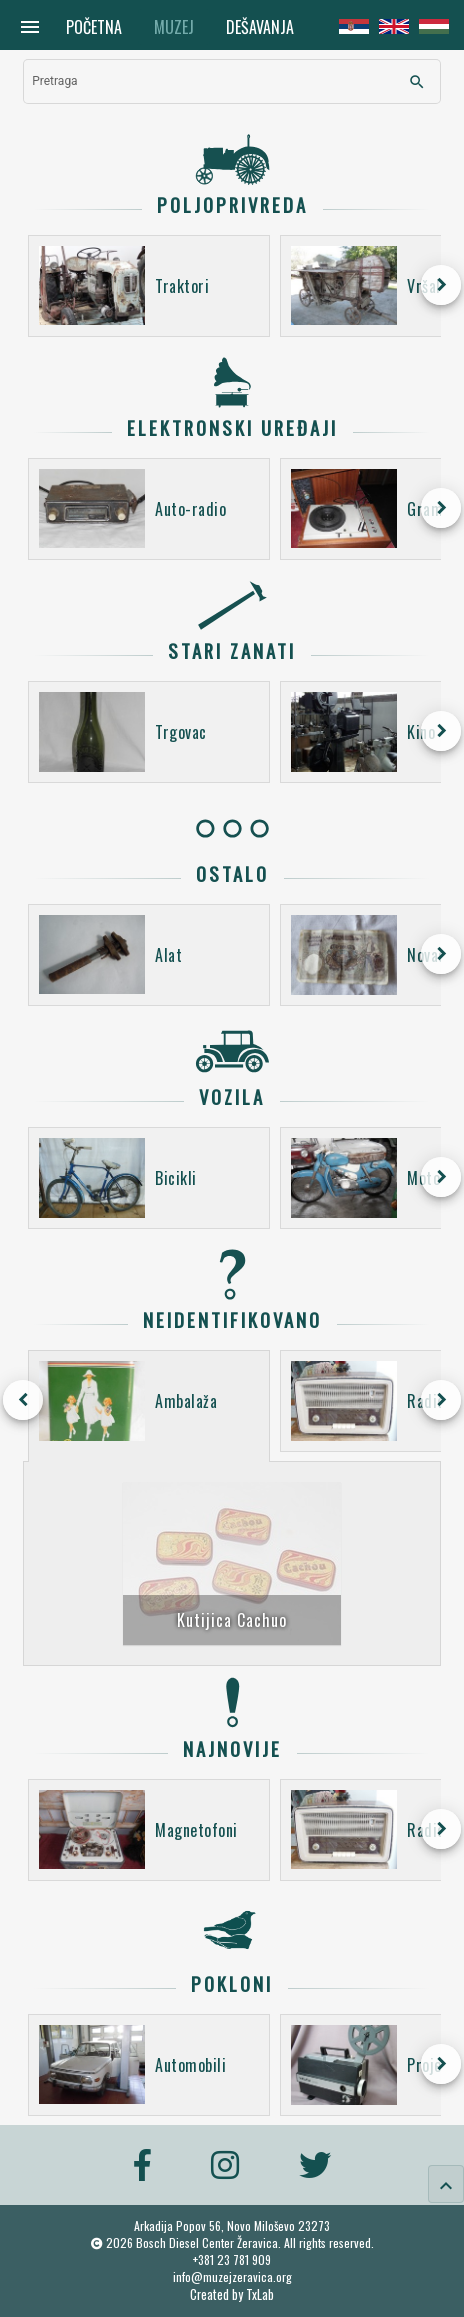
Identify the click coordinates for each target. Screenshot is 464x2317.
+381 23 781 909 (232, 2259)
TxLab (260, 2294)
